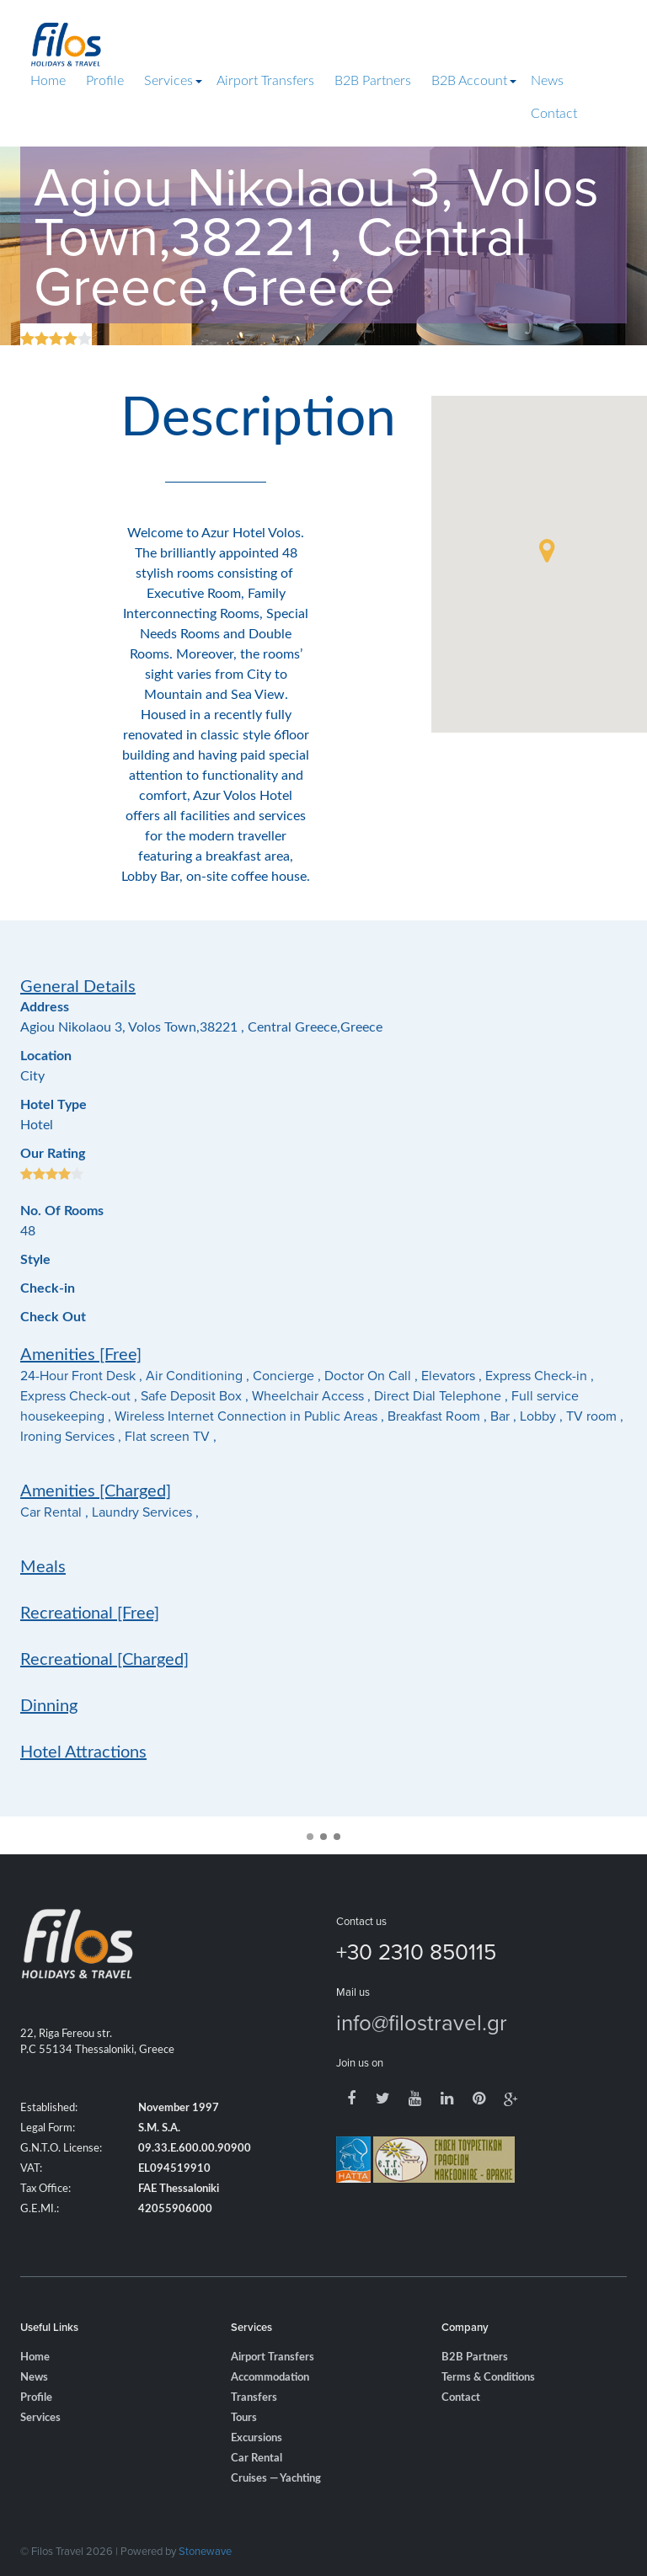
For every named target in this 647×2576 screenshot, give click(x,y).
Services (168, 81)
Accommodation (270, 2403)
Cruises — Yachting (276, 2504)
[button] (546, 551)
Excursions (256, 2464)
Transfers (254, 2424)
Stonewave (205, 2550)
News (547, 81)
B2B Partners (372, 81)
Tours (244, 2444)
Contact (554, 113)
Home (48, 81)
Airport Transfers (265, 81)
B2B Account (469, 81)
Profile (105, 81)
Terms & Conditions (488, 2403)
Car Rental (256, 2484)
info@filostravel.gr (421, 2048)
